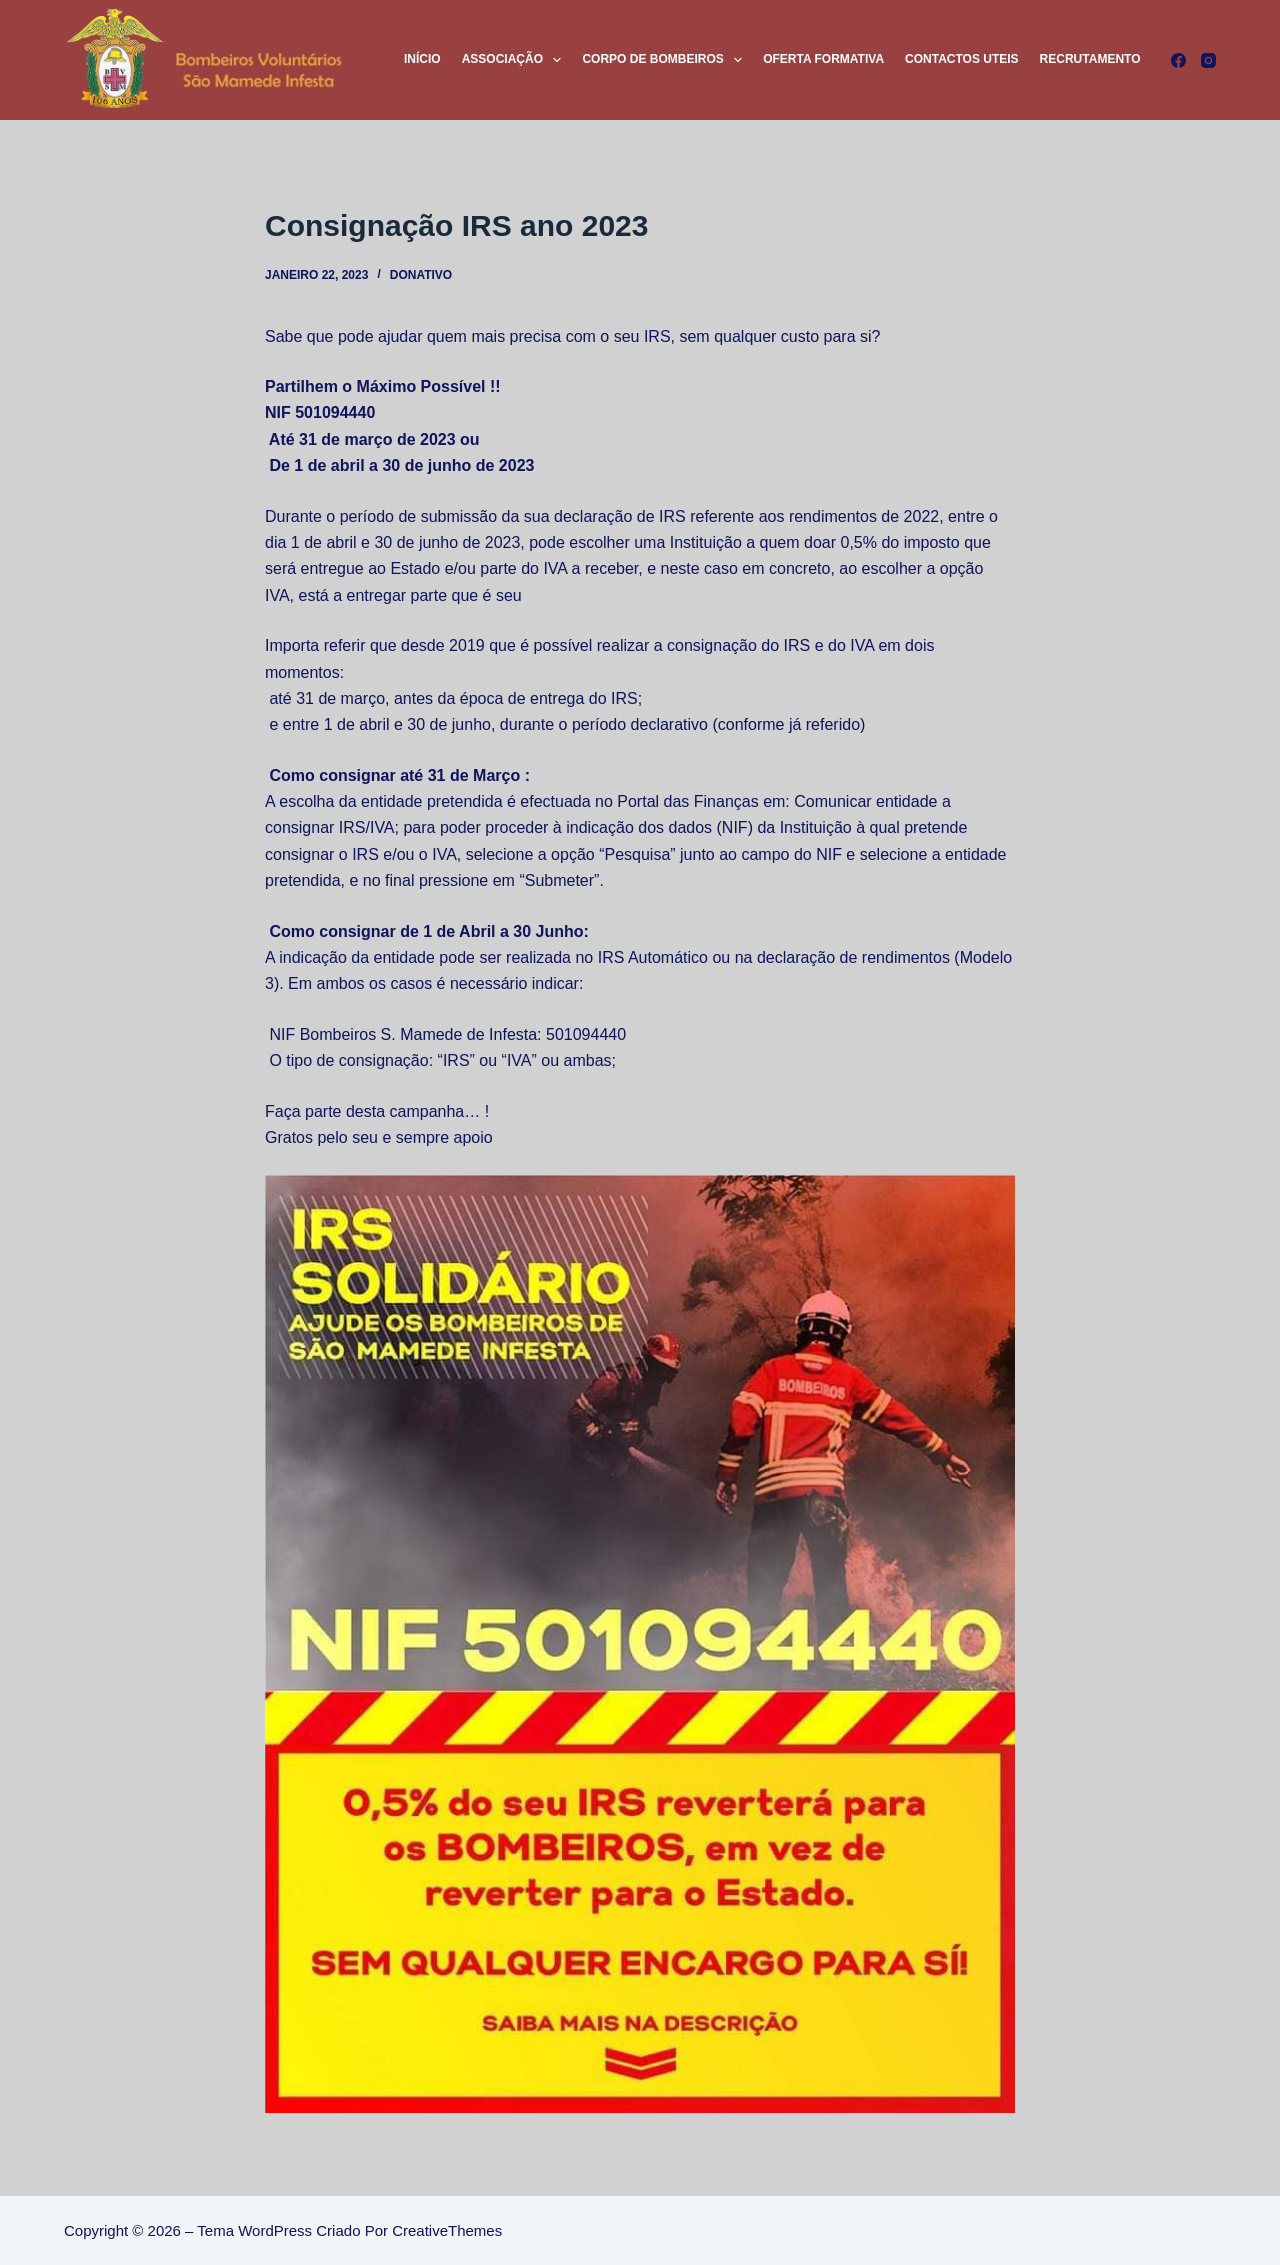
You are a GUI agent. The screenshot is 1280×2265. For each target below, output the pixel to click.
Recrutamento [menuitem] (1090, 59)
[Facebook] (1178, 60)
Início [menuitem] (422, 59)
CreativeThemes (447, 2230)
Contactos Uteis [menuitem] (962, 59)
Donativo (421, 275)
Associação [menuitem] (516, 60)
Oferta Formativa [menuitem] (823, 59)
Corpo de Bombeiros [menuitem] (666, 60)
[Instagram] (1208, 60)
